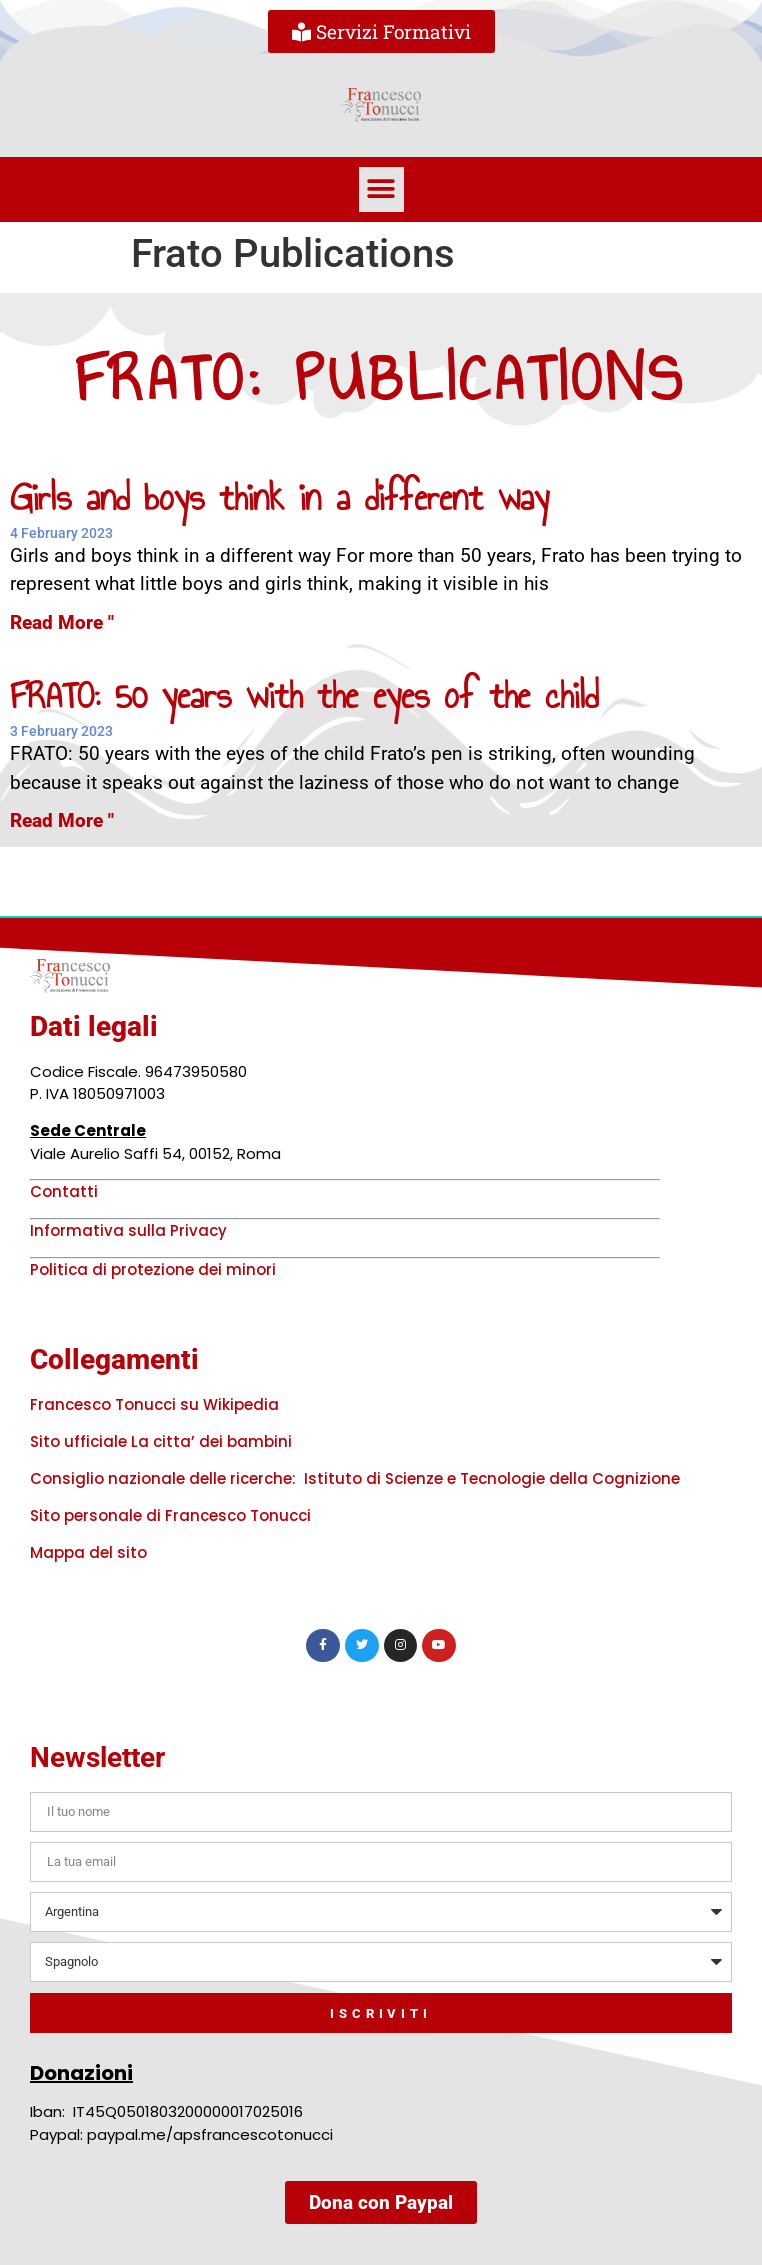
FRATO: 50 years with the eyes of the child (304, 695)
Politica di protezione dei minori (153, 1269)
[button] (381, 189)
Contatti (64, 1191)
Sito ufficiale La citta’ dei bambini (161, 1441)
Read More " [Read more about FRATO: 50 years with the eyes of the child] (62, 820)
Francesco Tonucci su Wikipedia (154, 1404)
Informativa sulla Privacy (128, 1230)
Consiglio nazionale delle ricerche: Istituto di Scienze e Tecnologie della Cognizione (355, 1478)
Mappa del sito (88, 1552)
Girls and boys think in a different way (279, 497)
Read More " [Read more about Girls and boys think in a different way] (62, 622)
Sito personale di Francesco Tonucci (170, 1515)
